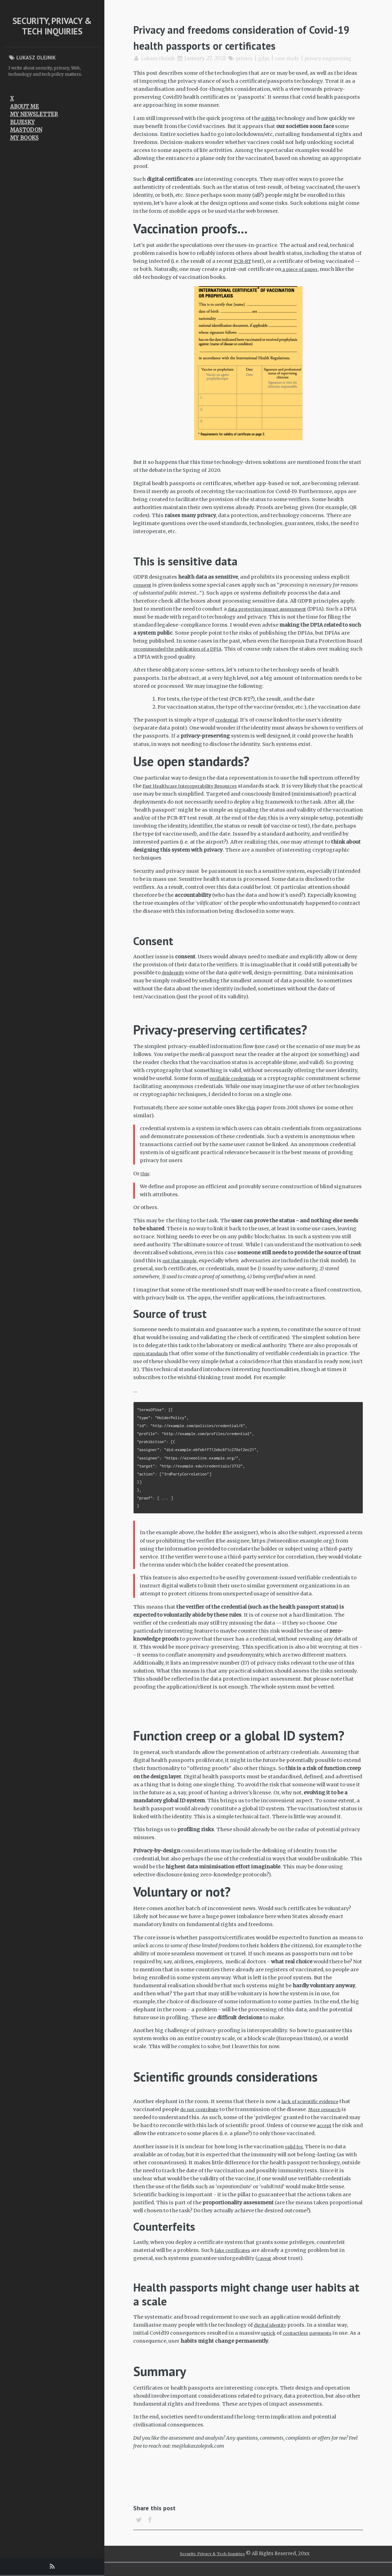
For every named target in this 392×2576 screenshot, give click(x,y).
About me (24, 106)
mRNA (269, 126)
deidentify (174, 980)
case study (298, 58)
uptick (269, 2341)
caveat (265, 2266)
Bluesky (22, 122)
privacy (251, 58)
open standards (153, 1361)
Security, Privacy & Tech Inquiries (52, 26)
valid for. (296, 2154)
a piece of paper (301, 277)
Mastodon (26, 130)
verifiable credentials (236, 1086)
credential (228, 728)
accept (325, 2133)
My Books (24, 138)
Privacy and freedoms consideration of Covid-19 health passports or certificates (247, 36)
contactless (299, 2341)
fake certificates (235, 2258)
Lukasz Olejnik (161, 58)
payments (328, 2341)
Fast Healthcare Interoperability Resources (197, 794)
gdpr (272, 58)
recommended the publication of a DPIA (183, 657)
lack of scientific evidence (313, 2109)
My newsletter (34, 114)
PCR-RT (243, 269)
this (252, 1115)
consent (143, 592)
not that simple (181, 1268)
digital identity (272, 2333)
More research (332, 2117)
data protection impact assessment (273, 616)
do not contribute (202, 2117)
